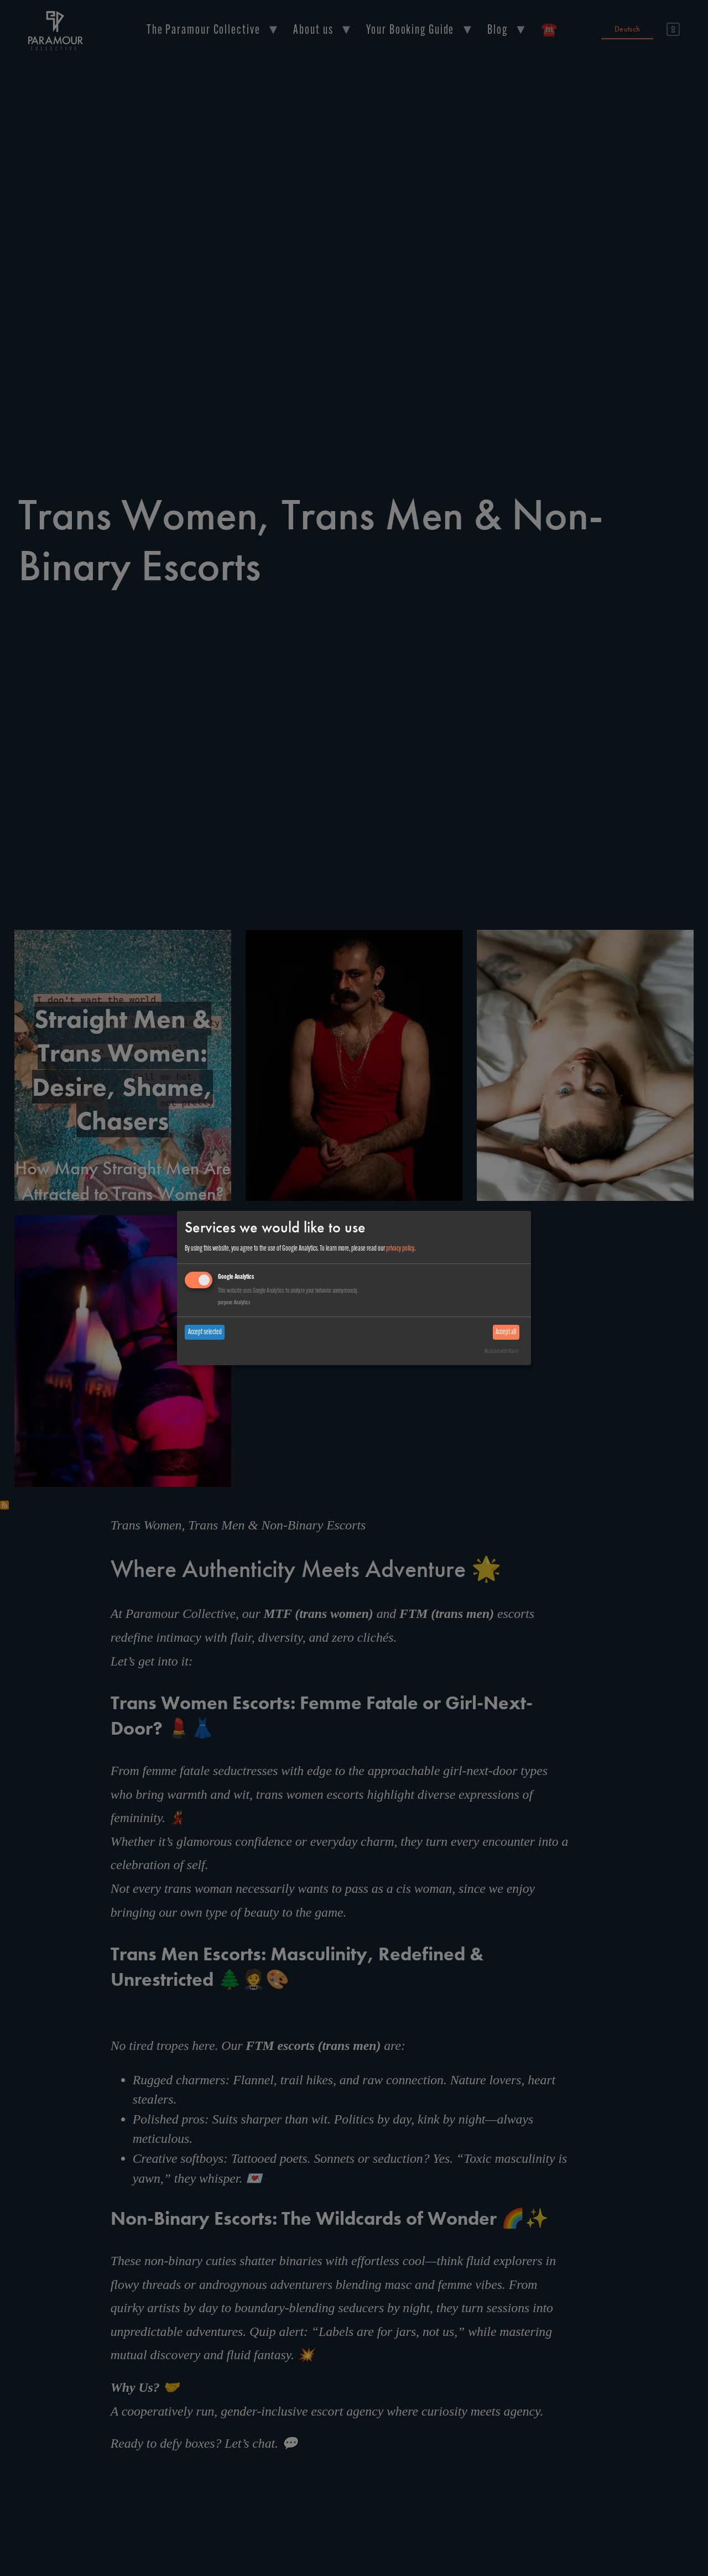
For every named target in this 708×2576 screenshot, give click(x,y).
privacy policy (400, 1249)
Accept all (506, 1332)
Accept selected (205, 1332)
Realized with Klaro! (502, 1352)
